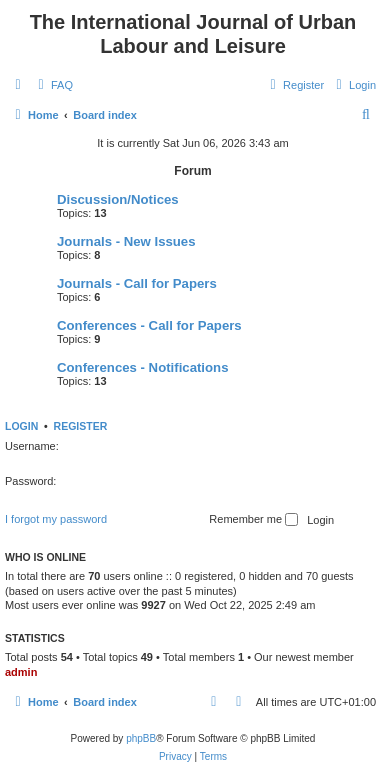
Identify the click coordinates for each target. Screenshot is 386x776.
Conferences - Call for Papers (149, 325)
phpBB (141, 738)
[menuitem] (53, 85)
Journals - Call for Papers (137, 283)
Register (81, 426)
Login (21, 426)
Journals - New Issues (126, 241)
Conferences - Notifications (142, 367)
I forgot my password (56, 519)
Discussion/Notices (118, 199)
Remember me (253, 520)
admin (21, 672)
